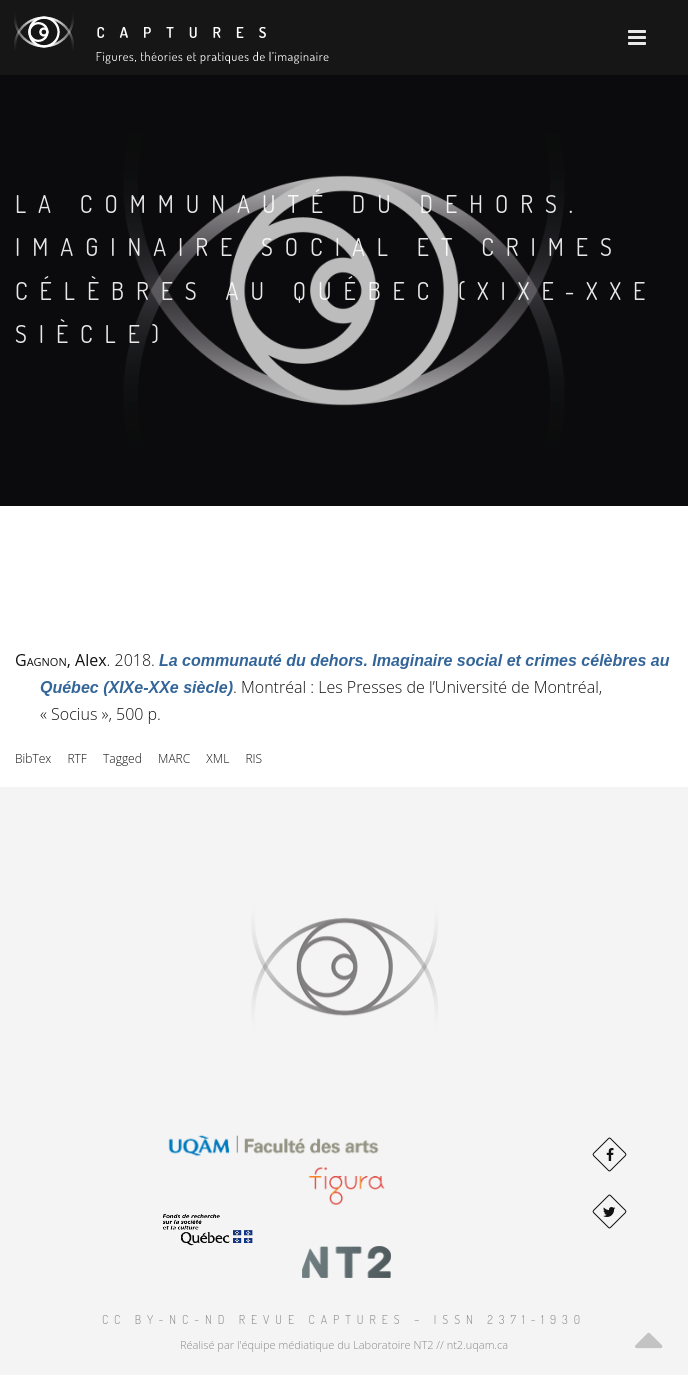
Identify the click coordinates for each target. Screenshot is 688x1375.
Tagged (122, 758)
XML (217, 758)
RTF (76, 758)
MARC (174, 758)
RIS (253, 758)
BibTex (33, 758)
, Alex (61, 660)
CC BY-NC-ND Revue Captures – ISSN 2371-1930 (344, 1319)
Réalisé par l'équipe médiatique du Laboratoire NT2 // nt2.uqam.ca (344, 1344)
